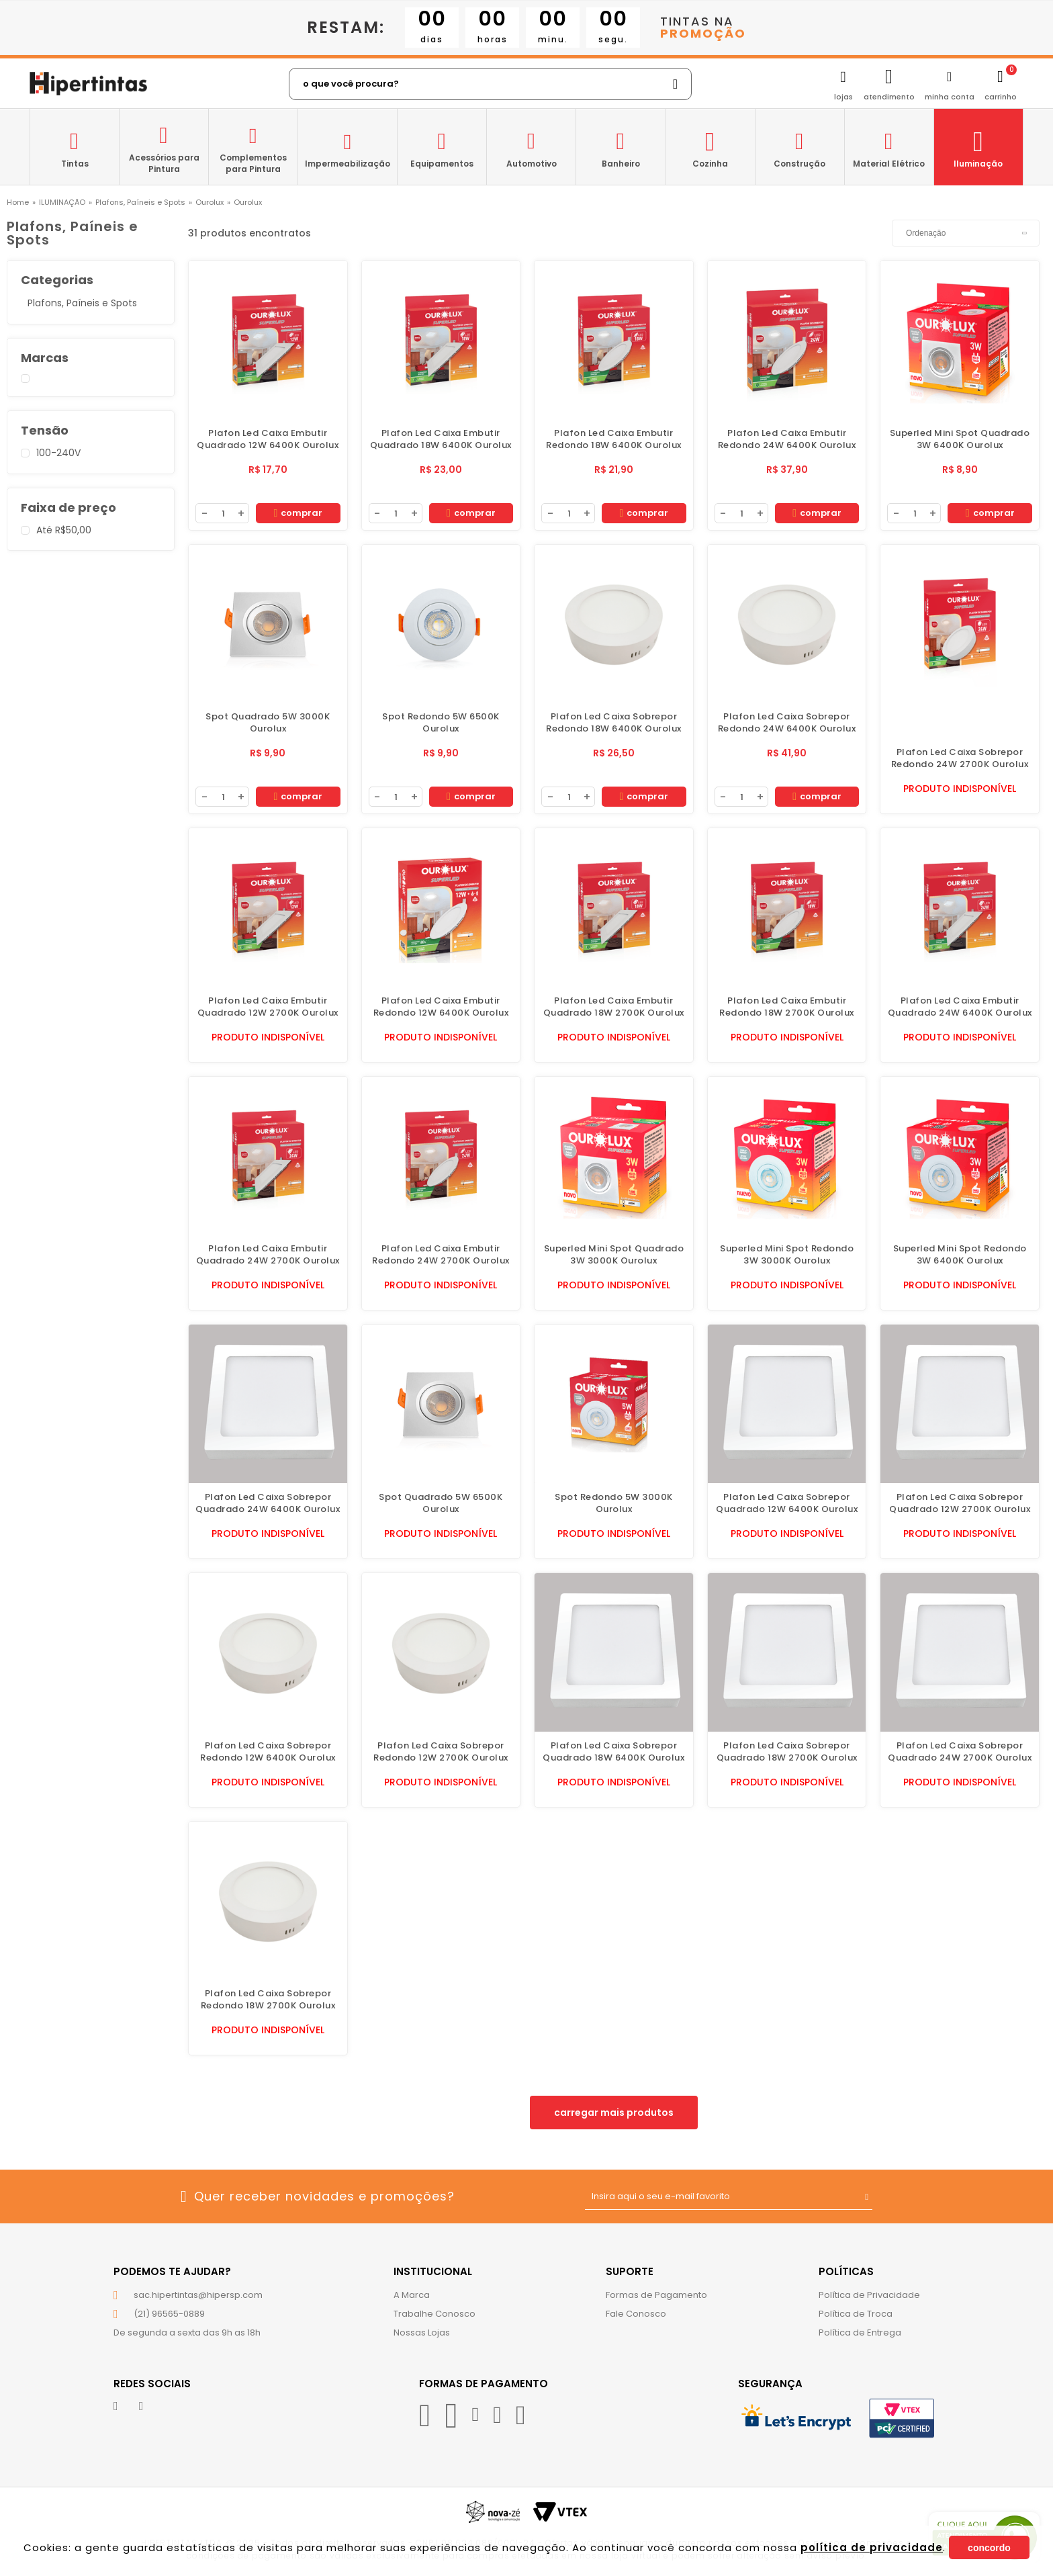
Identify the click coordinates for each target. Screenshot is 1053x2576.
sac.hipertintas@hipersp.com (198, 2295)
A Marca (412, 2295)
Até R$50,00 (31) (87, 530)
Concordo (989, 2547)
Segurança (770, 2384)
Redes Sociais (152, 2384)
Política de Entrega (860, 2332)
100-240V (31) (87, 453)
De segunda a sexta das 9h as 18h (187, 2332)
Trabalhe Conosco (434, 2313)
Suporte (629, 2271)
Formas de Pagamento (656, 2295)
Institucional (433, 2271)
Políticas (846, 2271)
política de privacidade (871, 2547)
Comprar (297, 512)
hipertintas (18, 202)
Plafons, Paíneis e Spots (140, 202)
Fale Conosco (636, 2313)
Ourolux (209, 202)
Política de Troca (855, 2313)
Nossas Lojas (422, 2332)
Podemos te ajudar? (172, 2271)
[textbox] (490, 84)
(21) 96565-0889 (169, 2313)
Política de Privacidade (869, 2295)
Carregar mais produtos (614, 2112)
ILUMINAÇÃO (62, 202)
